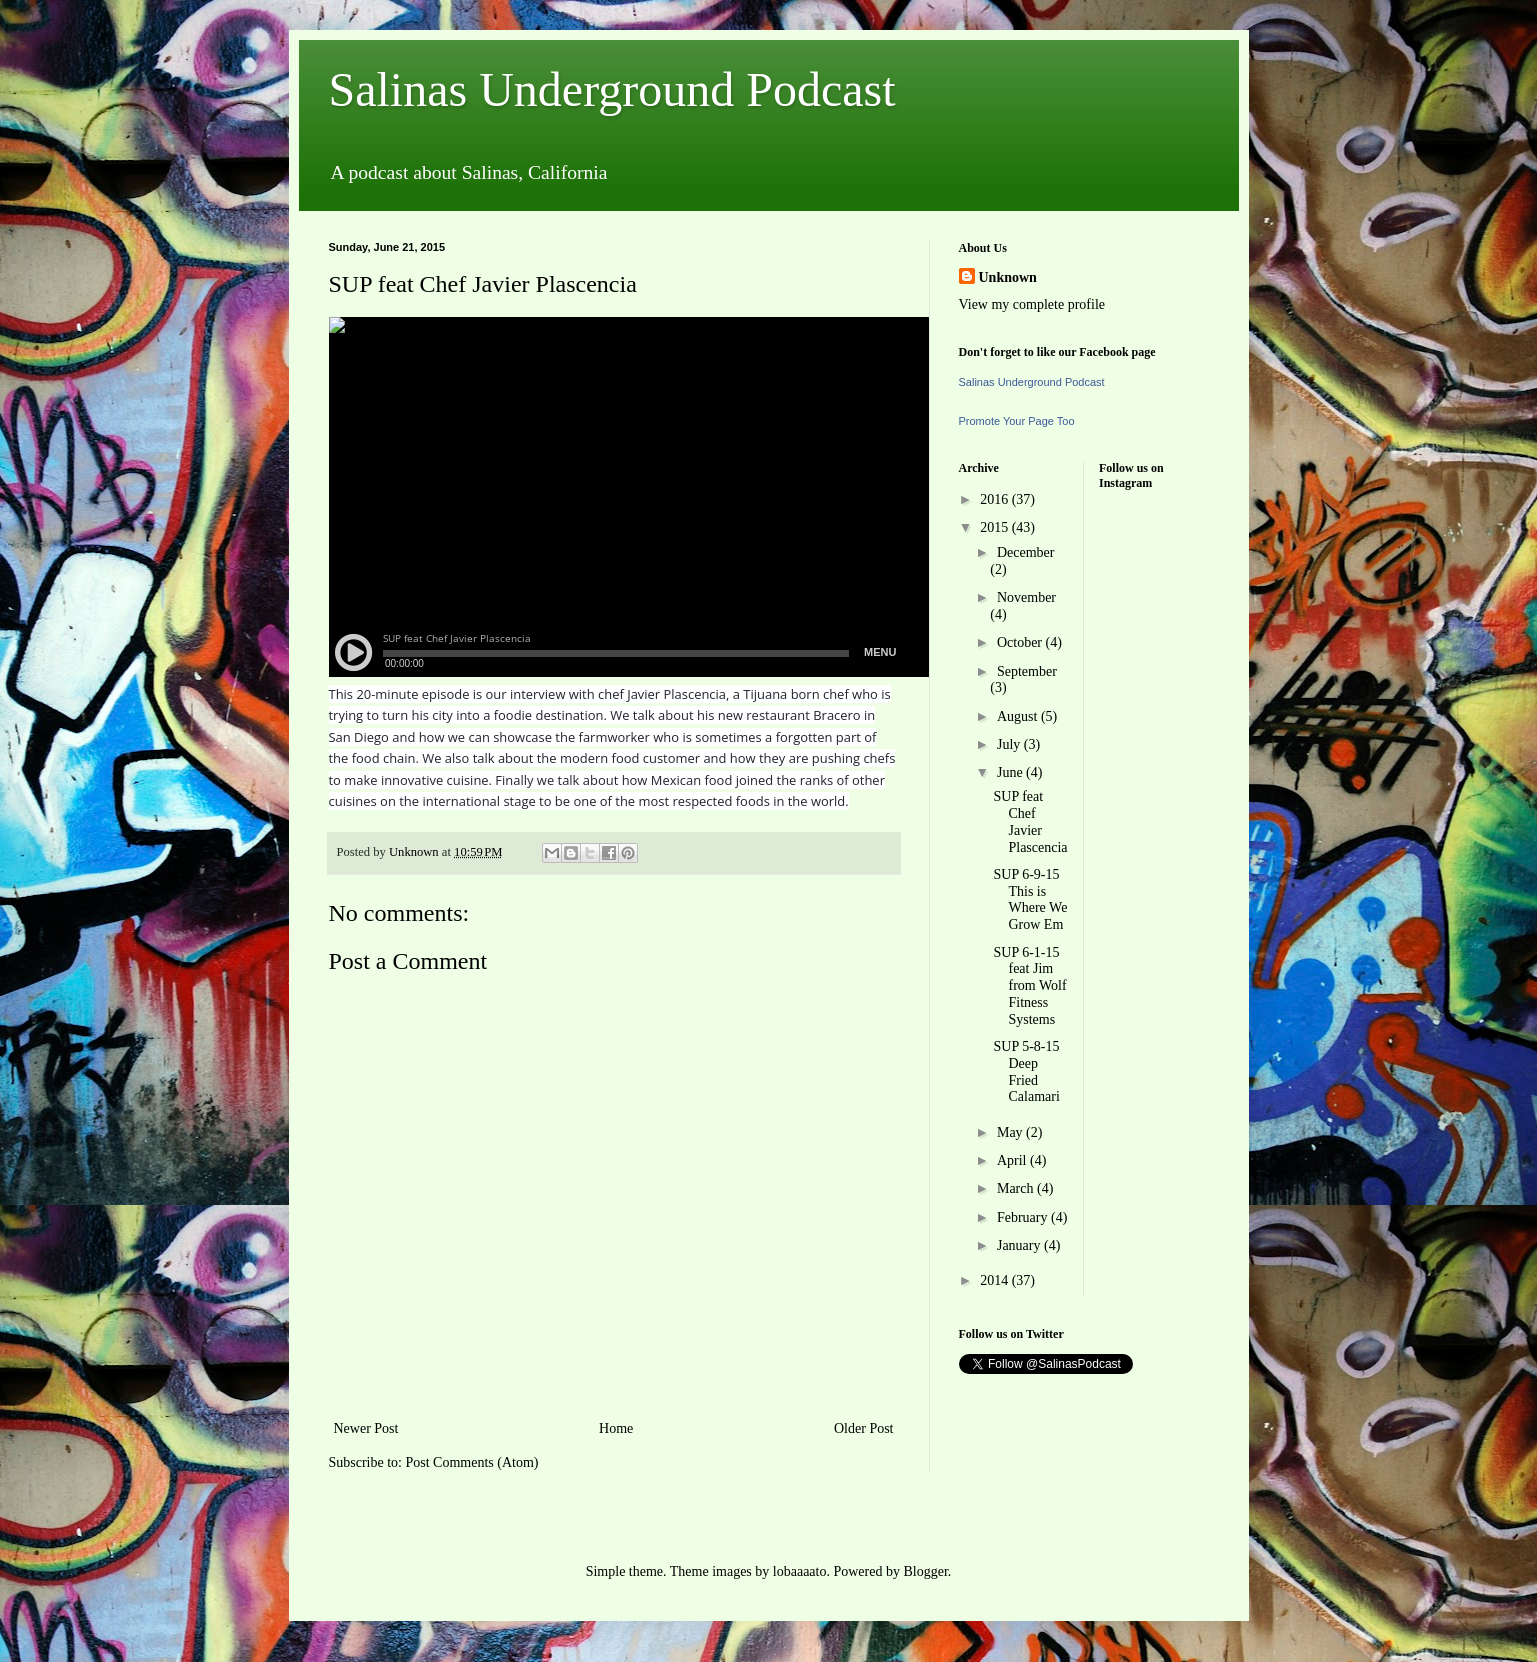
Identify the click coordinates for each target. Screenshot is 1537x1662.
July (1010, 744)
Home (616, 1428)
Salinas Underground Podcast (612, 89)
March (1017, 1188)
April (1013, 1160)
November (1026, 597)
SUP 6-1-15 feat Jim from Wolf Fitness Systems (1029, 986)
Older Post (864, 1428)
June (1011, 772)
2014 (996, 1280)
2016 (996, 499)
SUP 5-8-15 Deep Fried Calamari (1026, 1071)
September (1027, 671)
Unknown (1008, 277)
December (1026, 552)
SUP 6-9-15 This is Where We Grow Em (1030, 899)
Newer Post (366, 1428)
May (1011, 1132)
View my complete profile (1032, 304)
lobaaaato (800, 1571)
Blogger (925, 1571)
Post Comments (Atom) (472, 1462)
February (1024, 1217)
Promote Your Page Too (1017, 421)
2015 (996, 527)
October (1021, 642)
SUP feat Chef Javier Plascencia (1030, 821)
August (1019, 716)
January (1020, 1245)
